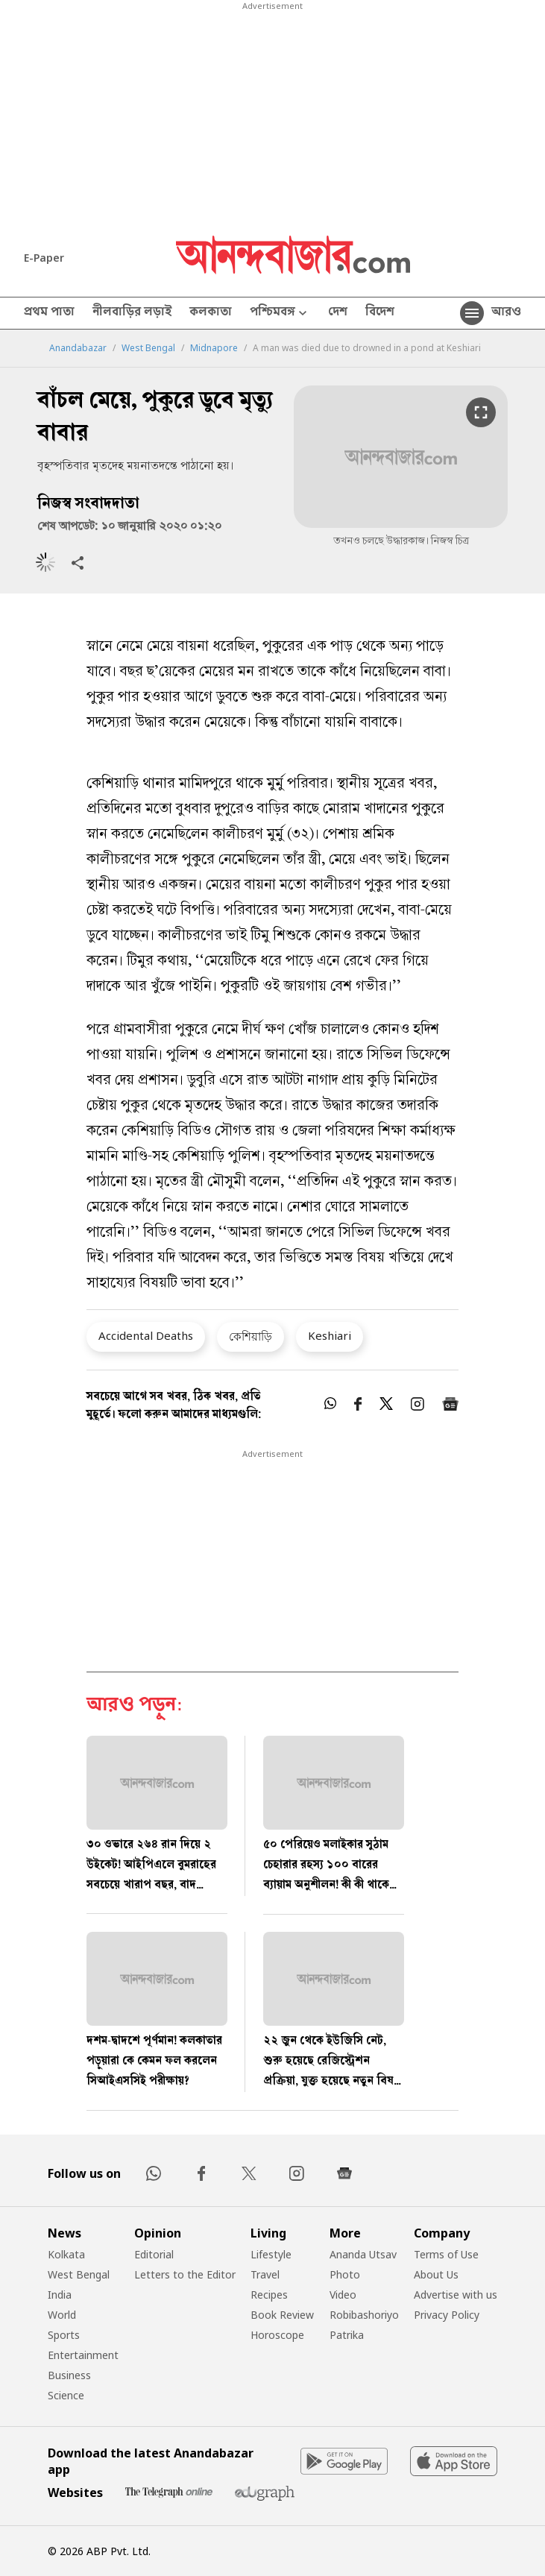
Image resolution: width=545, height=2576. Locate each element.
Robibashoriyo (364, 2315)
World (62, 2315)
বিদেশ (379, 313)
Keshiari (329, 1335)
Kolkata (66, 2254)
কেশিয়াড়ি (250, 1336)
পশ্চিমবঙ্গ (280, 313)
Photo (345, 2274)
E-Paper (44, 258)
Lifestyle (271, 2254)
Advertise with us (455, 2294)
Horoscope (277, 2335)
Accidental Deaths (145, 1335)
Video (343, 2294)
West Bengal (148, 348)
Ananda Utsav (363, 2254)
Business (69, 2375)
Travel (265, 2274)
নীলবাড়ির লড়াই (131, 313)
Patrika (347, 2335)
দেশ (337, 313)
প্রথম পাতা (49, 313)
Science (66, 2395)
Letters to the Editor (185, 2274)
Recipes (269, 2294)
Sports (64, 2335)
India (60, 2294)
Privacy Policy (446, 2315)
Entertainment (83, 2355)
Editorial (154, 2254)
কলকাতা (210, 313)
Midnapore (214, 348)
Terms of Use (446, 2254)
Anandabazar (78, 348)
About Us (436, 2274)
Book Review (282, 2315)
